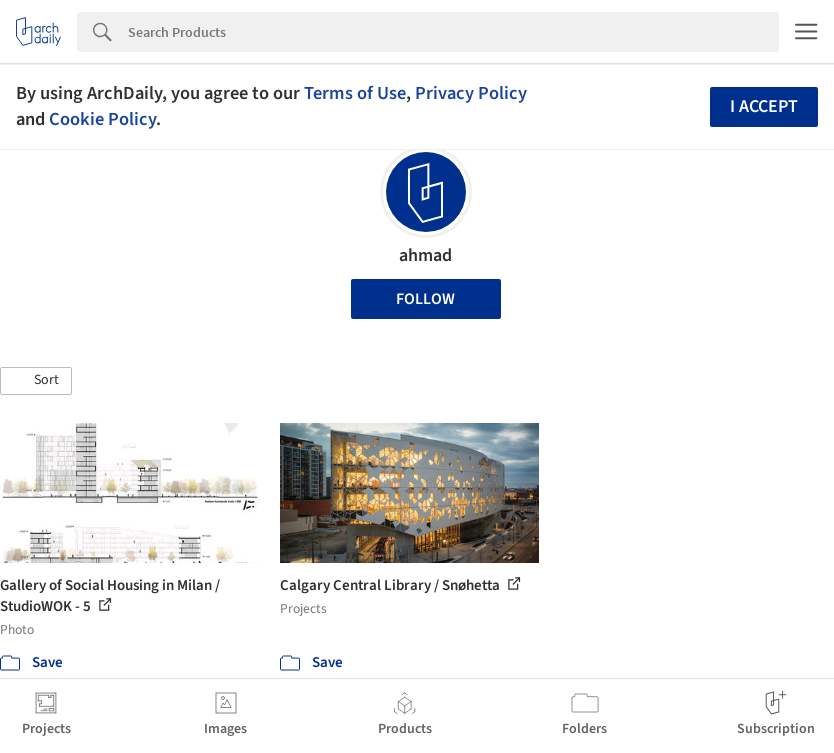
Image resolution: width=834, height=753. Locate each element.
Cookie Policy (102, 119)
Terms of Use (355, 93)
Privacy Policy (471, 93)
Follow (425, 299)
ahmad (425, 255)
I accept (764, 106)
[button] (36, 381)
